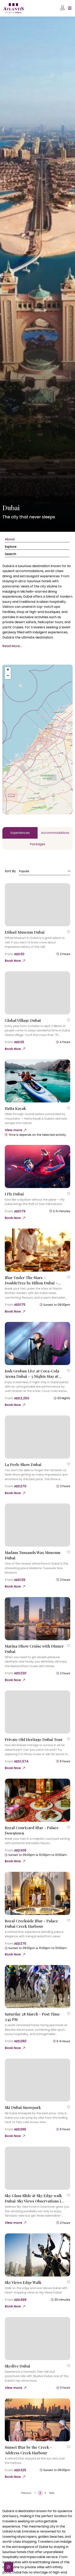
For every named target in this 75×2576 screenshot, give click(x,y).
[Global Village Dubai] (37, 992)
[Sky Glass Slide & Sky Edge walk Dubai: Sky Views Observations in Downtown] (37, 2168)
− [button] (8, 676)
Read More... (12, 646)
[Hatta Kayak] (37, 1080)
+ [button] (8, 670)
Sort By (10, 871)
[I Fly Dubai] (37, 1166)
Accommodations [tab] (55, 832)
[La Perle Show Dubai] (37, 1437)
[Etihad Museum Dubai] (37, 904)
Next (51, 2493)
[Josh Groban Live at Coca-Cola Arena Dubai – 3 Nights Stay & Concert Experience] (37, 1343)
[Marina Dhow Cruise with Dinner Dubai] (37, 1618)
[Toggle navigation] (70, 8)
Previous (26, 2493)
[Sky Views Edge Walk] (37, 2254)
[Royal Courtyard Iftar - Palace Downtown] (37, 1800)
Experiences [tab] (20, 832)
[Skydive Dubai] (37, 2338)
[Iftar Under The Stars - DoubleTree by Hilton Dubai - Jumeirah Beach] (37, 1250)
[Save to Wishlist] (68, 931)
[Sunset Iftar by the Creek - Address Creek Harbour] (37, 2420)
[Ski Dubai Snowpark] (37, 2080)
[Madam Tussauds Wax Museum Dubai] (37, 1525)
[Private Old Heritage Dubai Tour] (37, 1712)
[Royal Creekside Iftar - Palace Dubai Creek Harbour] (37, 1893)
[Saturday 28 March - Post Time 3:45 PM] (37, 1986)
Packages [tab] (37, 844)
